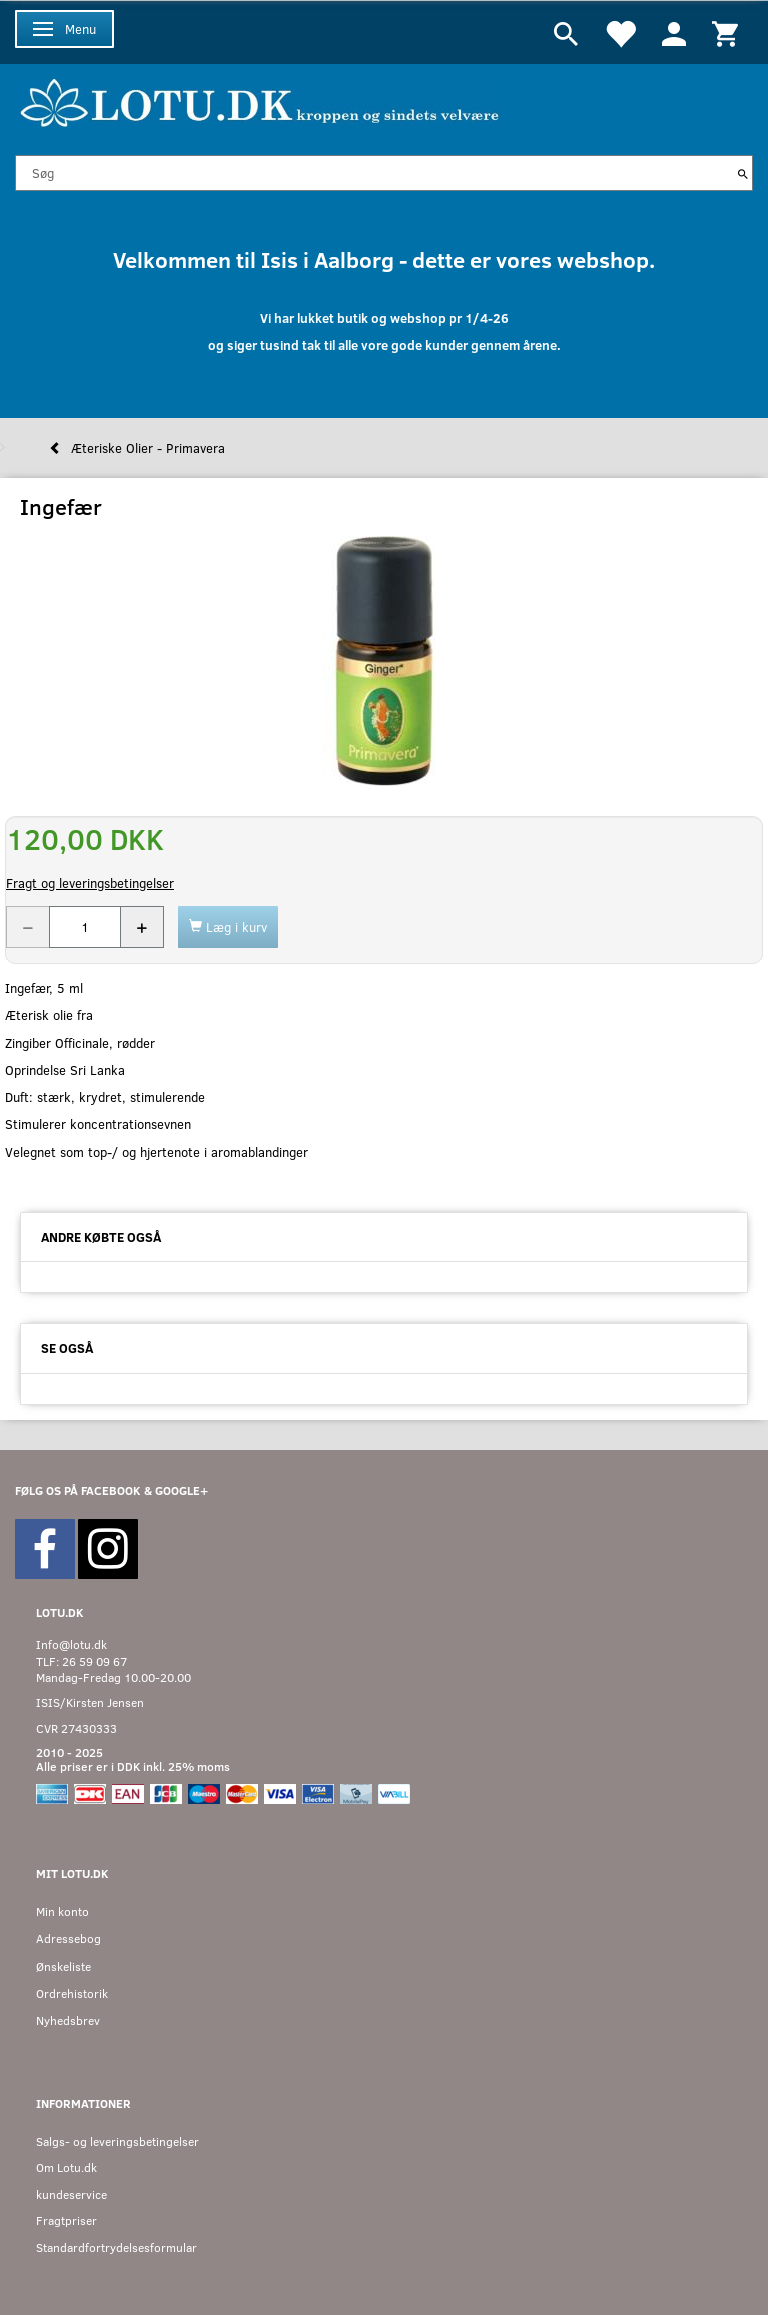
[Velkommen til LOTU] (260, 100)
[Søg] (743, 173)
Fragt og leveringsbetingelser (90, 883)
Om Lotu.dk (66, 2167)
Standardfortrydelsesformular (116, 2247)
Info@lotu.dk (71, 1644)
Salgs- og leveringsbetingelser (117, 2141)
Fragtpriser (66, 2220)
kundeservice (71, 2194)
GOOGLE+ (181, 1490)
